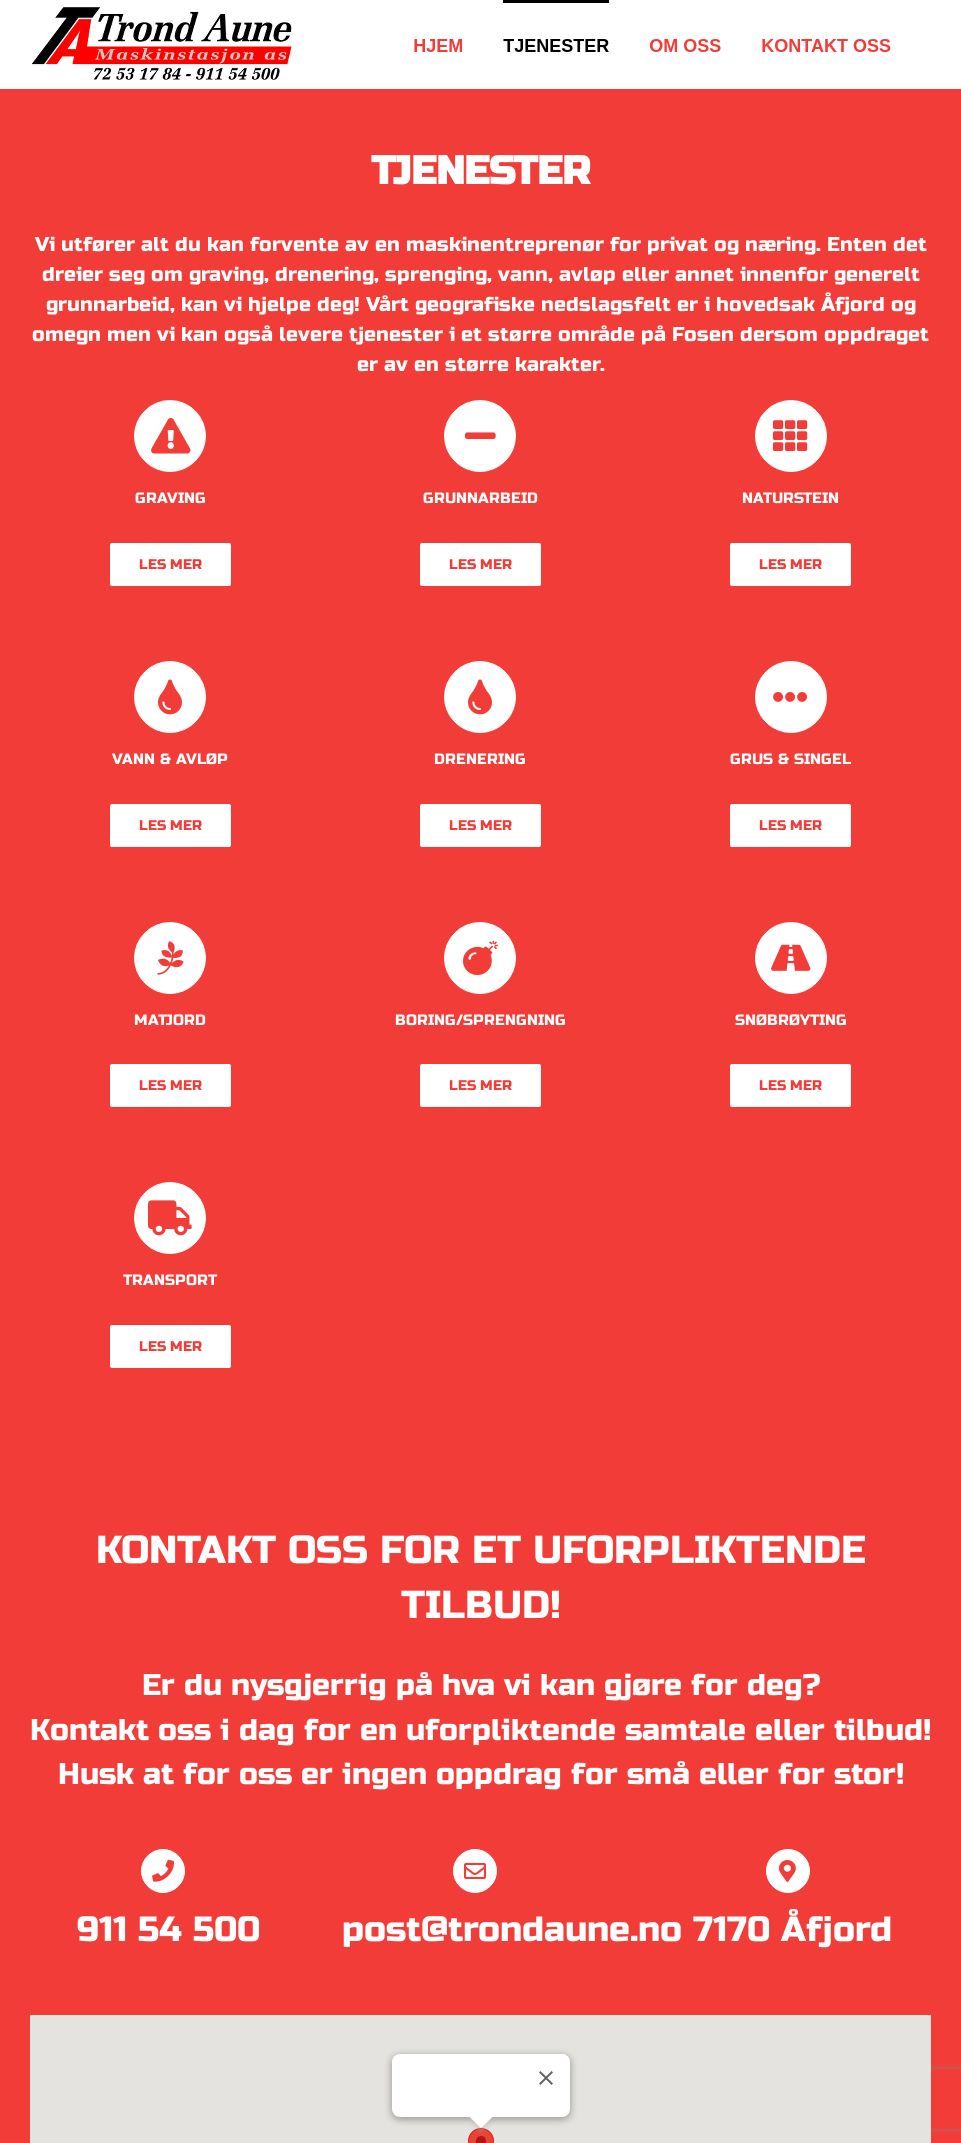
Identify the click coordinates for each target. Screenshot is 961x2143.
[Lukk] (546, 2078)
